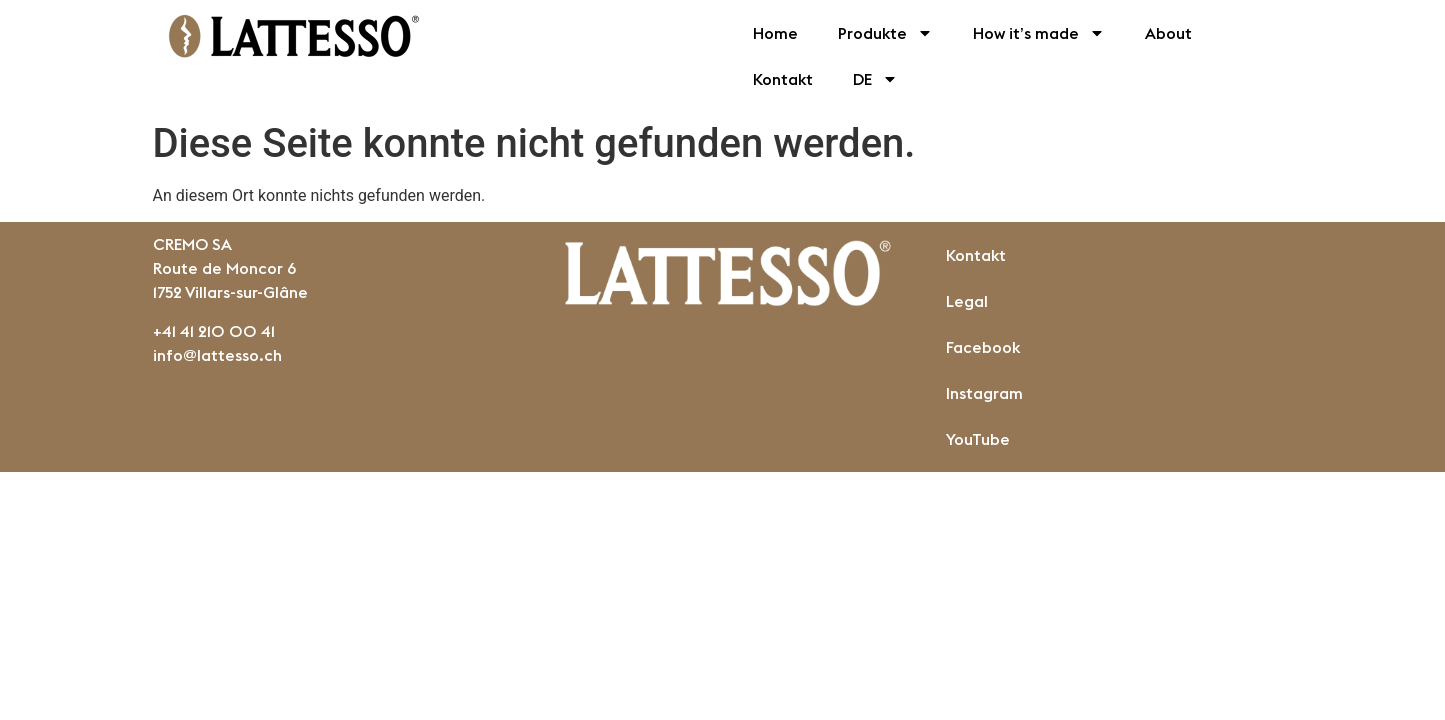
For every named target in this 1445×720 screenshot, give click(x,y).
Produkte (885, 33)
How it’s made (1039, 33)
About (1168, 33)
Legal (967, 301)
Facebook (983, 347)
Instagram (984, 393)
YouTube (978, 439)
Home (775, 33)
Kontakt (783, 79)
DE (875, 79)
